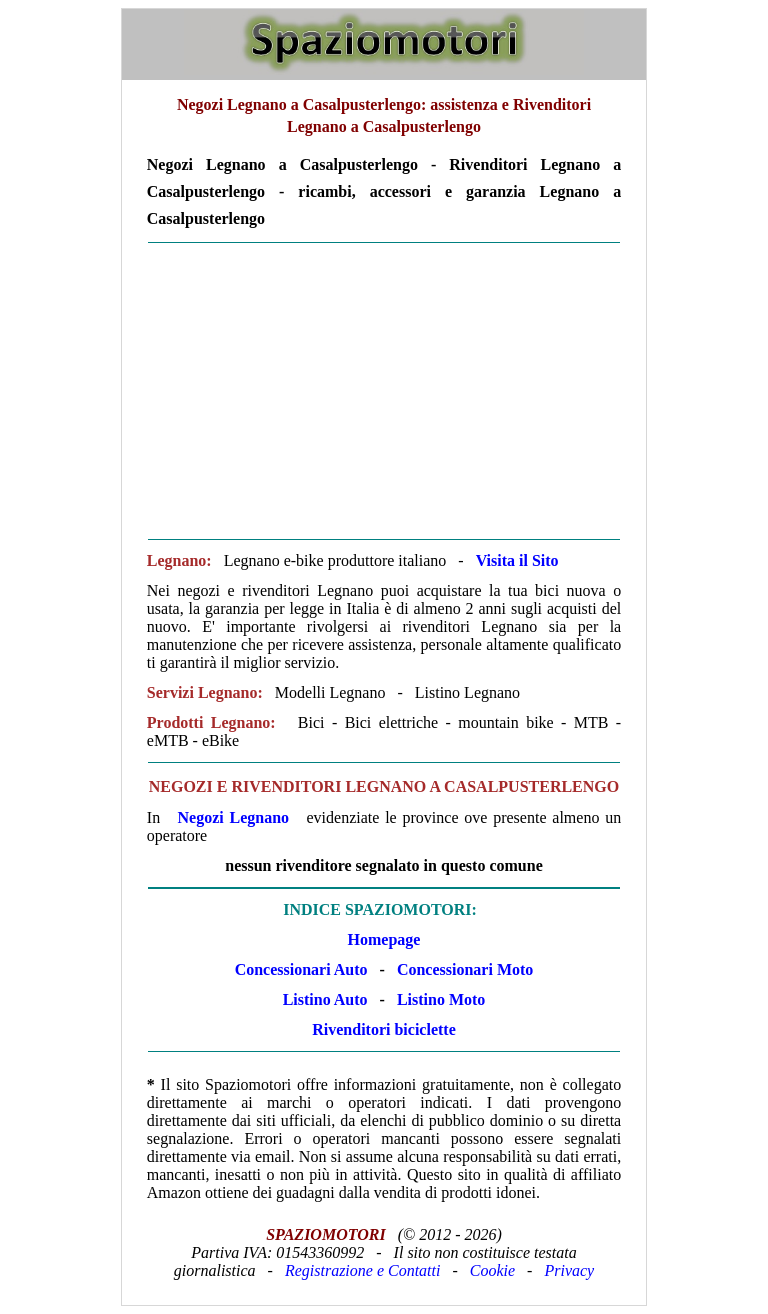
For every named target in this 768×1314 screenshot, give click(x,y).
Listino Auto (325, 999)
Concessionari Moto (463, 969)
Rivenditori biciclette (384, 1029)
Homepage (384, 939)
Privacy (569, 1270)
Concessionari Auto (301, 969)
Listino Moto (441, 999)
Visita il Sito (517, 560)
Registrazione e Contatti (363, 1270)
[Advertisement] (384, 391)
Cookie (492, 1270)
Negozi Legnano (234, 817)
